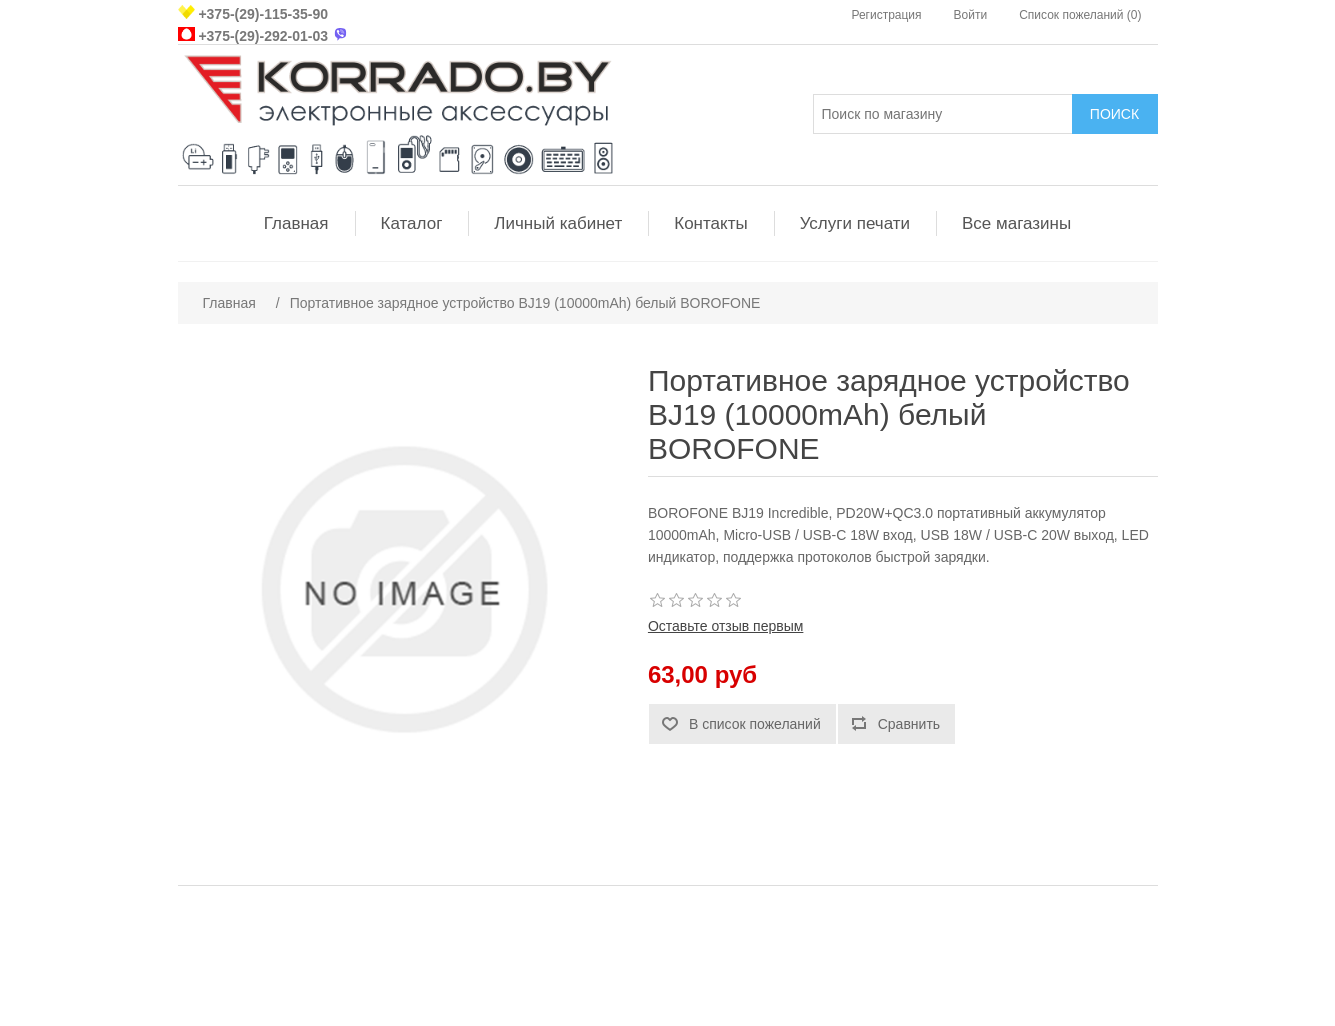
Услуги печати (855, 223)
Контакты (710, 223)
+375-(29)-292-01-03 (263, 36)
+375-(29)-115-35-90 (263, 14)
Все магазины (1016, 223)
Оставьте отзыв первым (725, 626)
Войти (971, 15)
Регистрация (886, 15)
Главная (296, 223)
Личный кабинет (558, 223)
